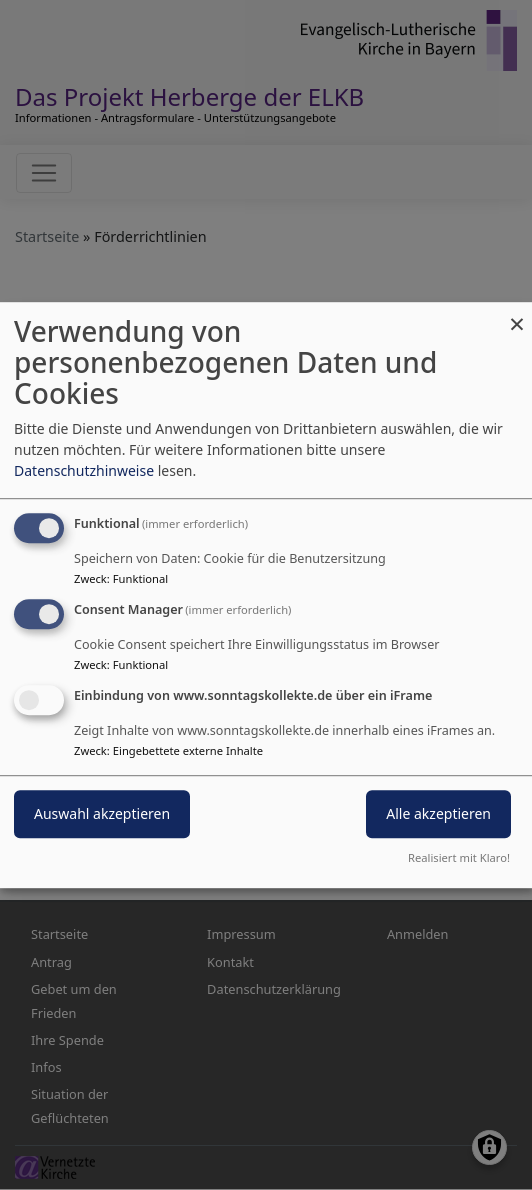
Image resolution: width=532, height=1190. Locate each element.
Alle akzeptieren (438, 813)
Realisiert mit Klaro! (459, 857)
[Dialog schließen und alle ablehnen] (517, 314)
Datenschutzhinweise (84, 470)
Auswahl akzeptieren (102, 813)
